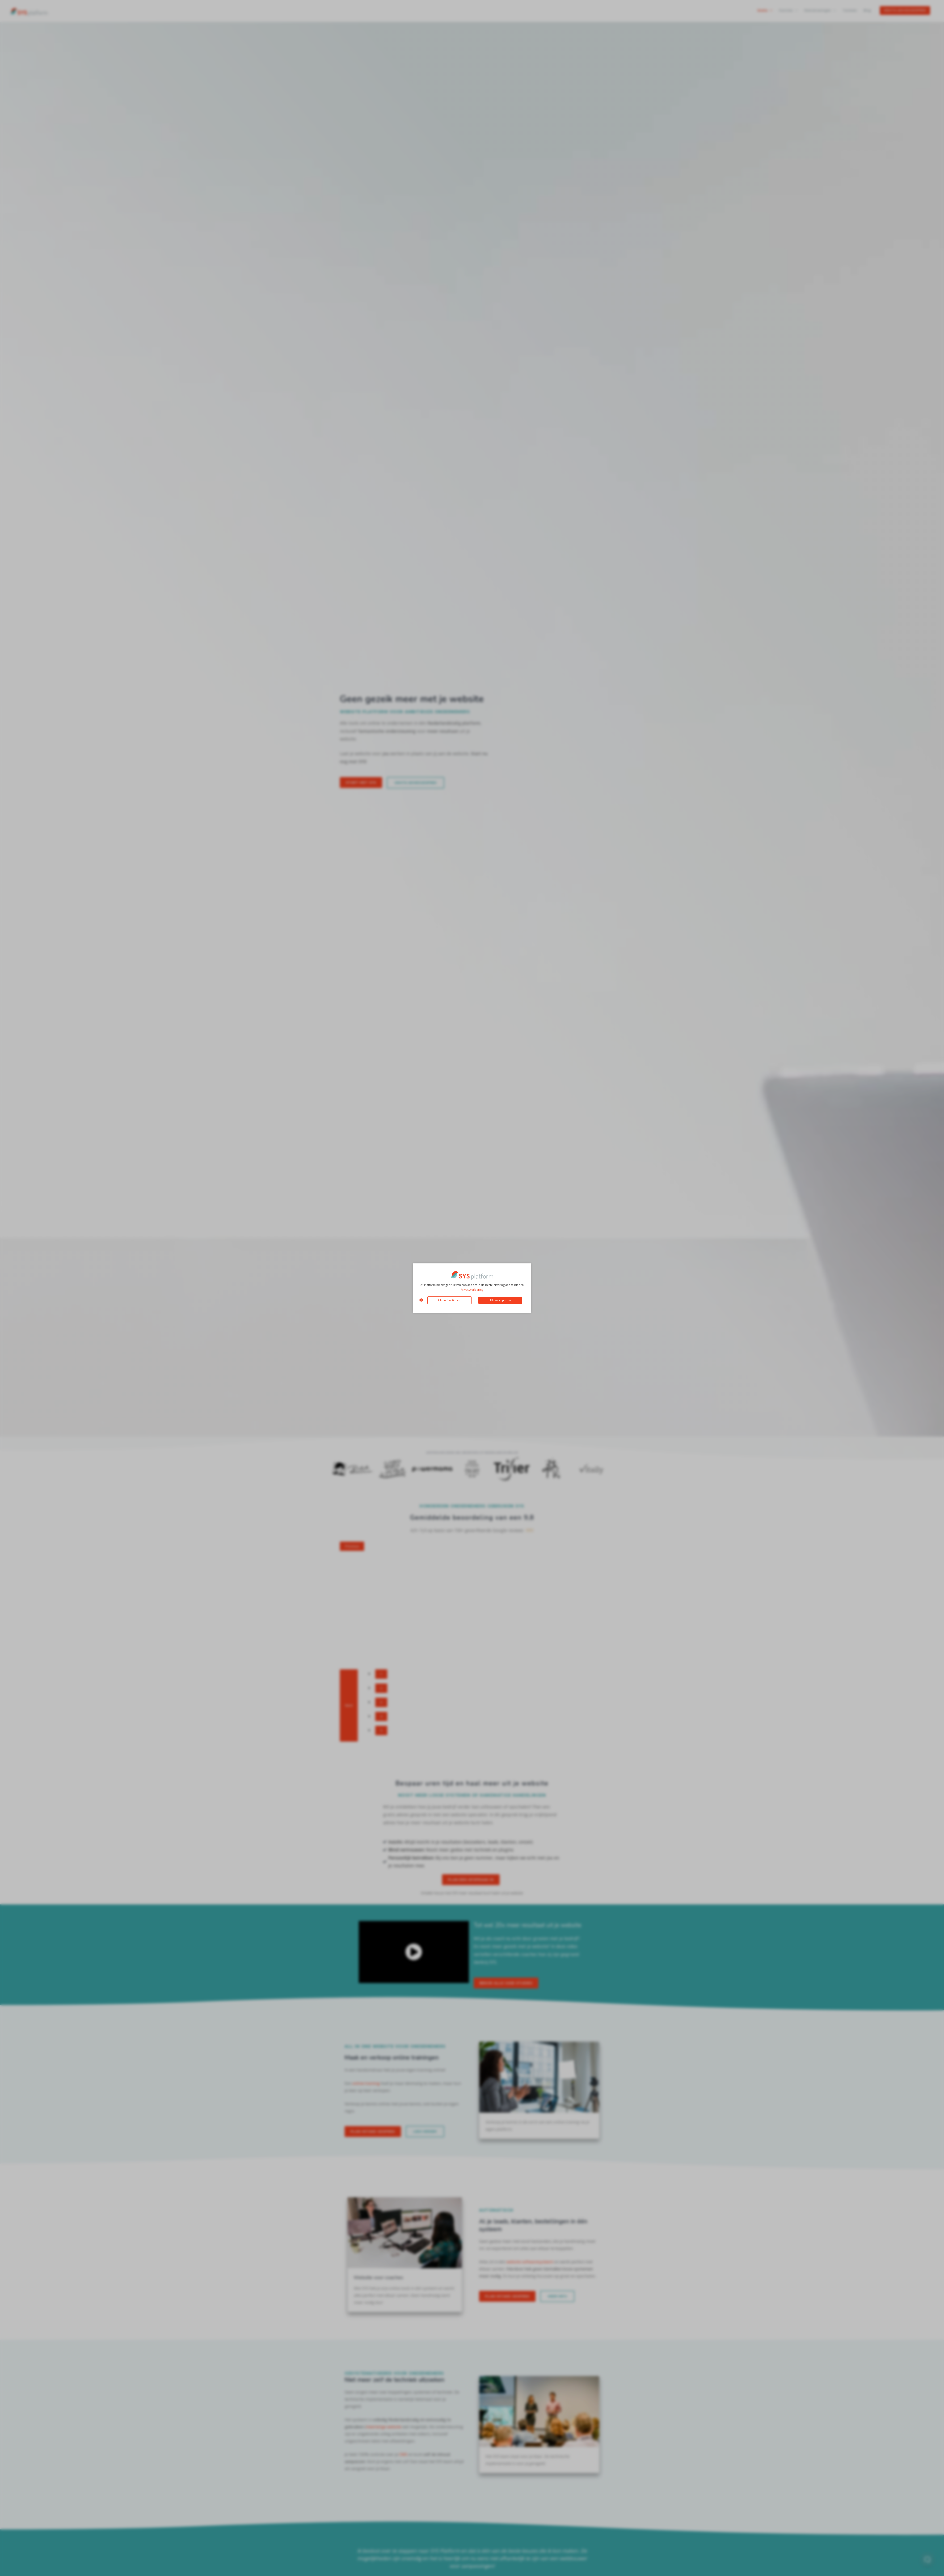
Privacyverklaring (472, 1290)
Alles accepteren (500, 1300)
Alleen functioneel (450, 1300)
